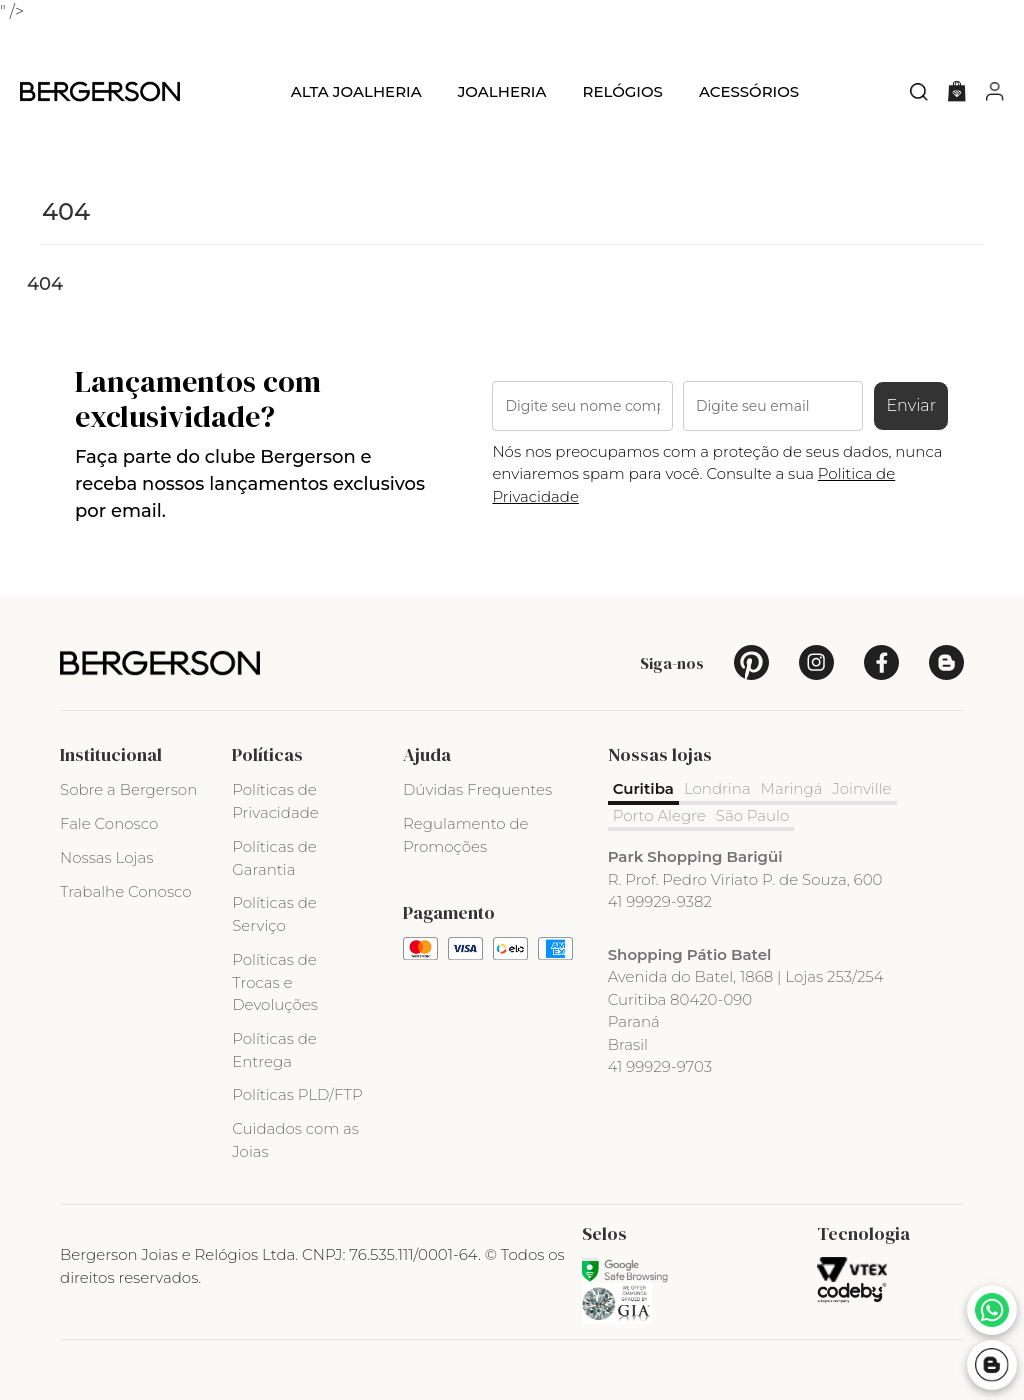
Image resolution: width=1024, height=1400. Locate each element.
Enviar (911, 405)
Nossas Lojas (106, 857)
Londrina (717, 788)
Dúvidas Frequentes (477, 789)
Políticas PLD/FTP (297, 1094)
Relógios (622, 91)
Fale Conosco (109, 823)
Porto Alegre (659, 815)
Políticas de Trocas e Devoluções (275, 982)
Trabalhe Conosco (126, 891)
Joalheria (502, 91)
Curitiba (643, 788)
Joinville (862, 788)
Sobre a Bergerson (128, 789)
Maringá (792, 788)
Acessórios (749, 91)
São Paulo (753, 815)
